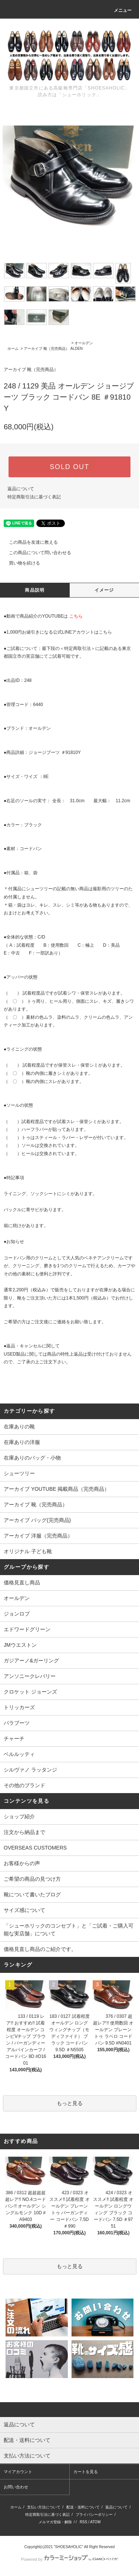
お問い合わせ (16, 2487)
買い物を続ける (20, 563)
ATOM (95, 2522)
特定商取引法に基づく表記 (34, 497)
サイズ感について (24, 1910)
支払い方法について (43, 2507)
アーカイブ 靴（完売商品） (46, 349)
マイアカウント (18, 2471)
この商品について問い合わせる (35, 552)
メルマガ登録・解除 (55, 2522)
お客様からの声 (22, 1863)
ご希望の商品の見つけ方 (32, 1879)
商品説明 (34, 590)
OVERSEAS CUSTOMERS (35, 1848)
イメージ (104, 590)
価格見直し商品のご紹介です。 (40, 1949)
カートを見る (85, 2471)
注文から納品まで (24, 1832)
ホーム (13, 349)
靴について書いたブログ (32, 1894)
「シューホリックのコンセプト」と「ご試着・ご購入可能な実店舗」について (68, 1929)
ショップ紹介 (19, 1816)
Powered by (69, 2559)
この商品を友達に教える (29, 542)
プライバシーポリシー (94, 2514)
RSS (83, 2522)
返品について (20, 488)
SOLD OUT (69, 467)
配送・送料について (83, 2507)
